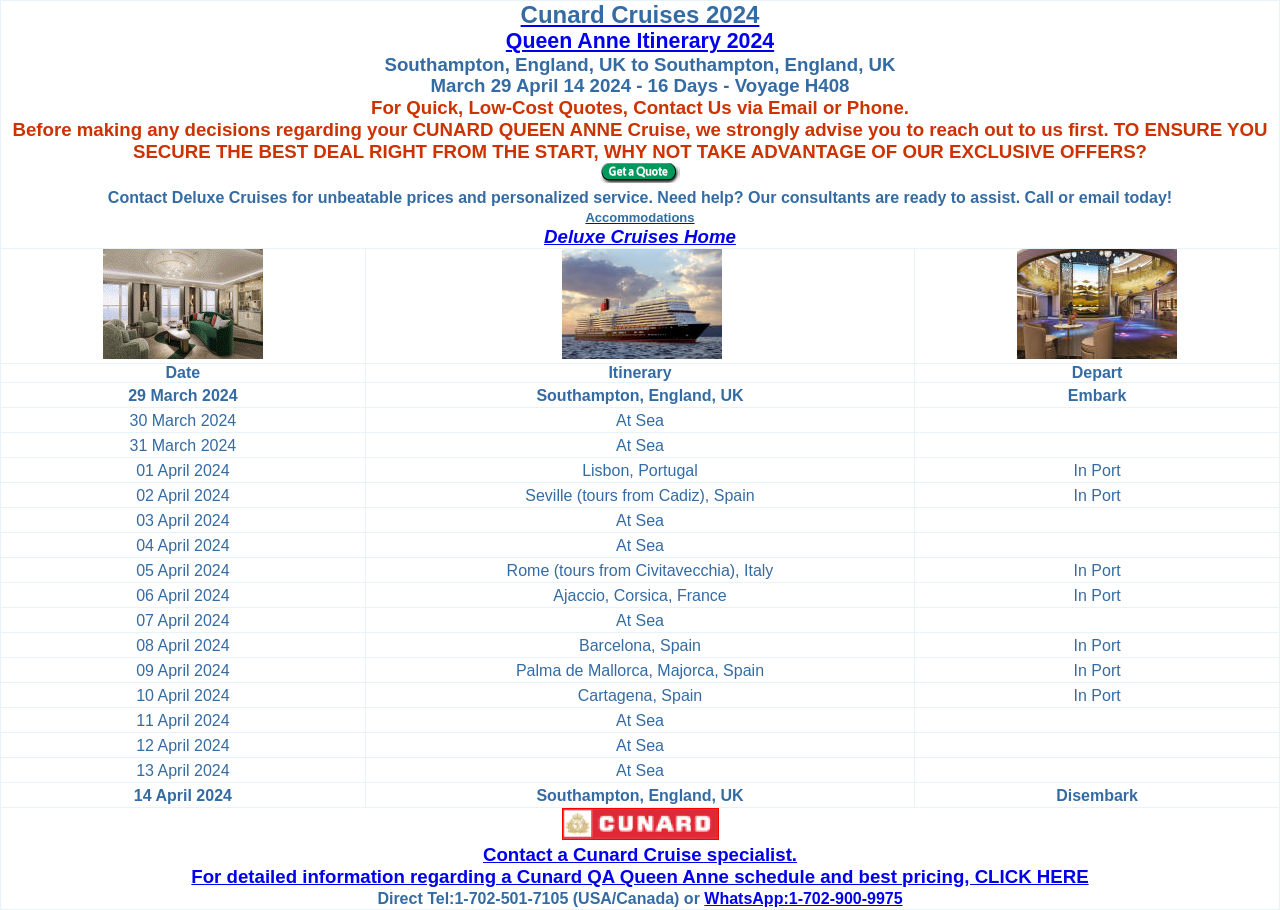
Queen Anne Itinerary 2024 (640, 41)
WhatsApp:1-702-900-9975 (803, 898)
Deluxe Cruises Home (640, 236)
